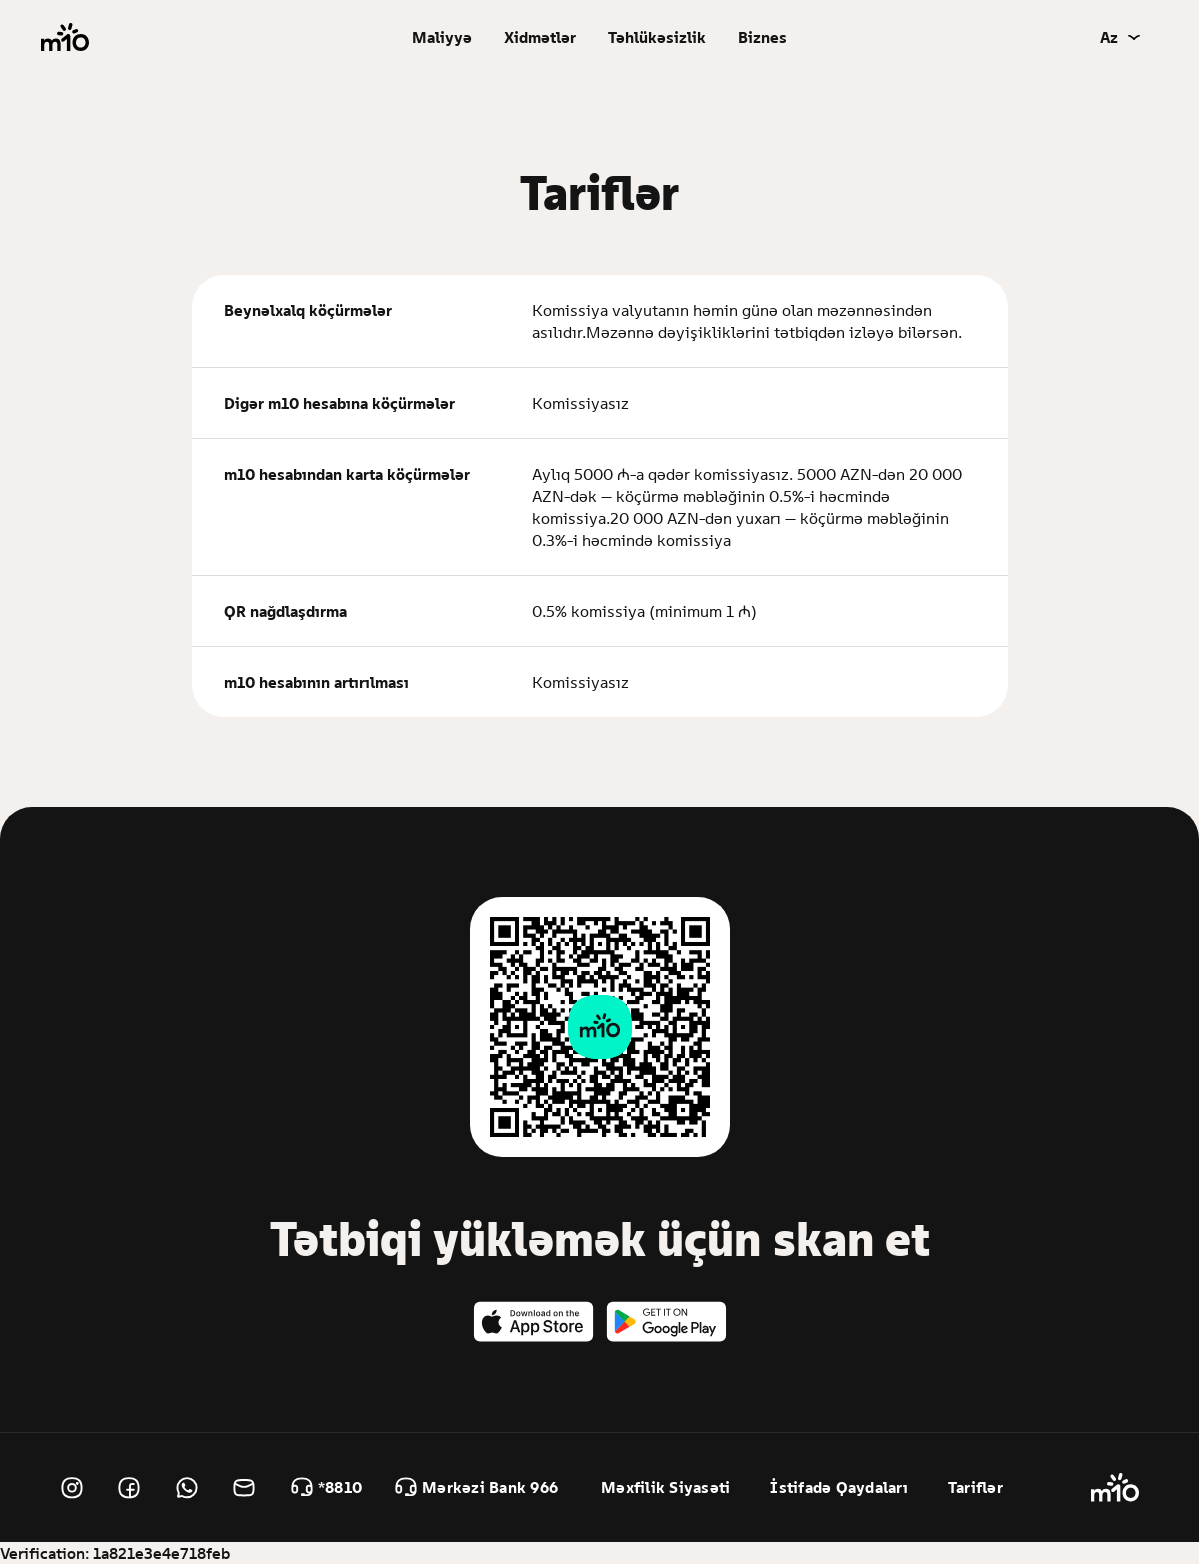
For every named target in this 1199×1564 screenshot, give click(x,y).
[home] (65, 37)
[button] (442, 37)
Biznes (762, 37)
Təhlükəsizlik (657, 37)
